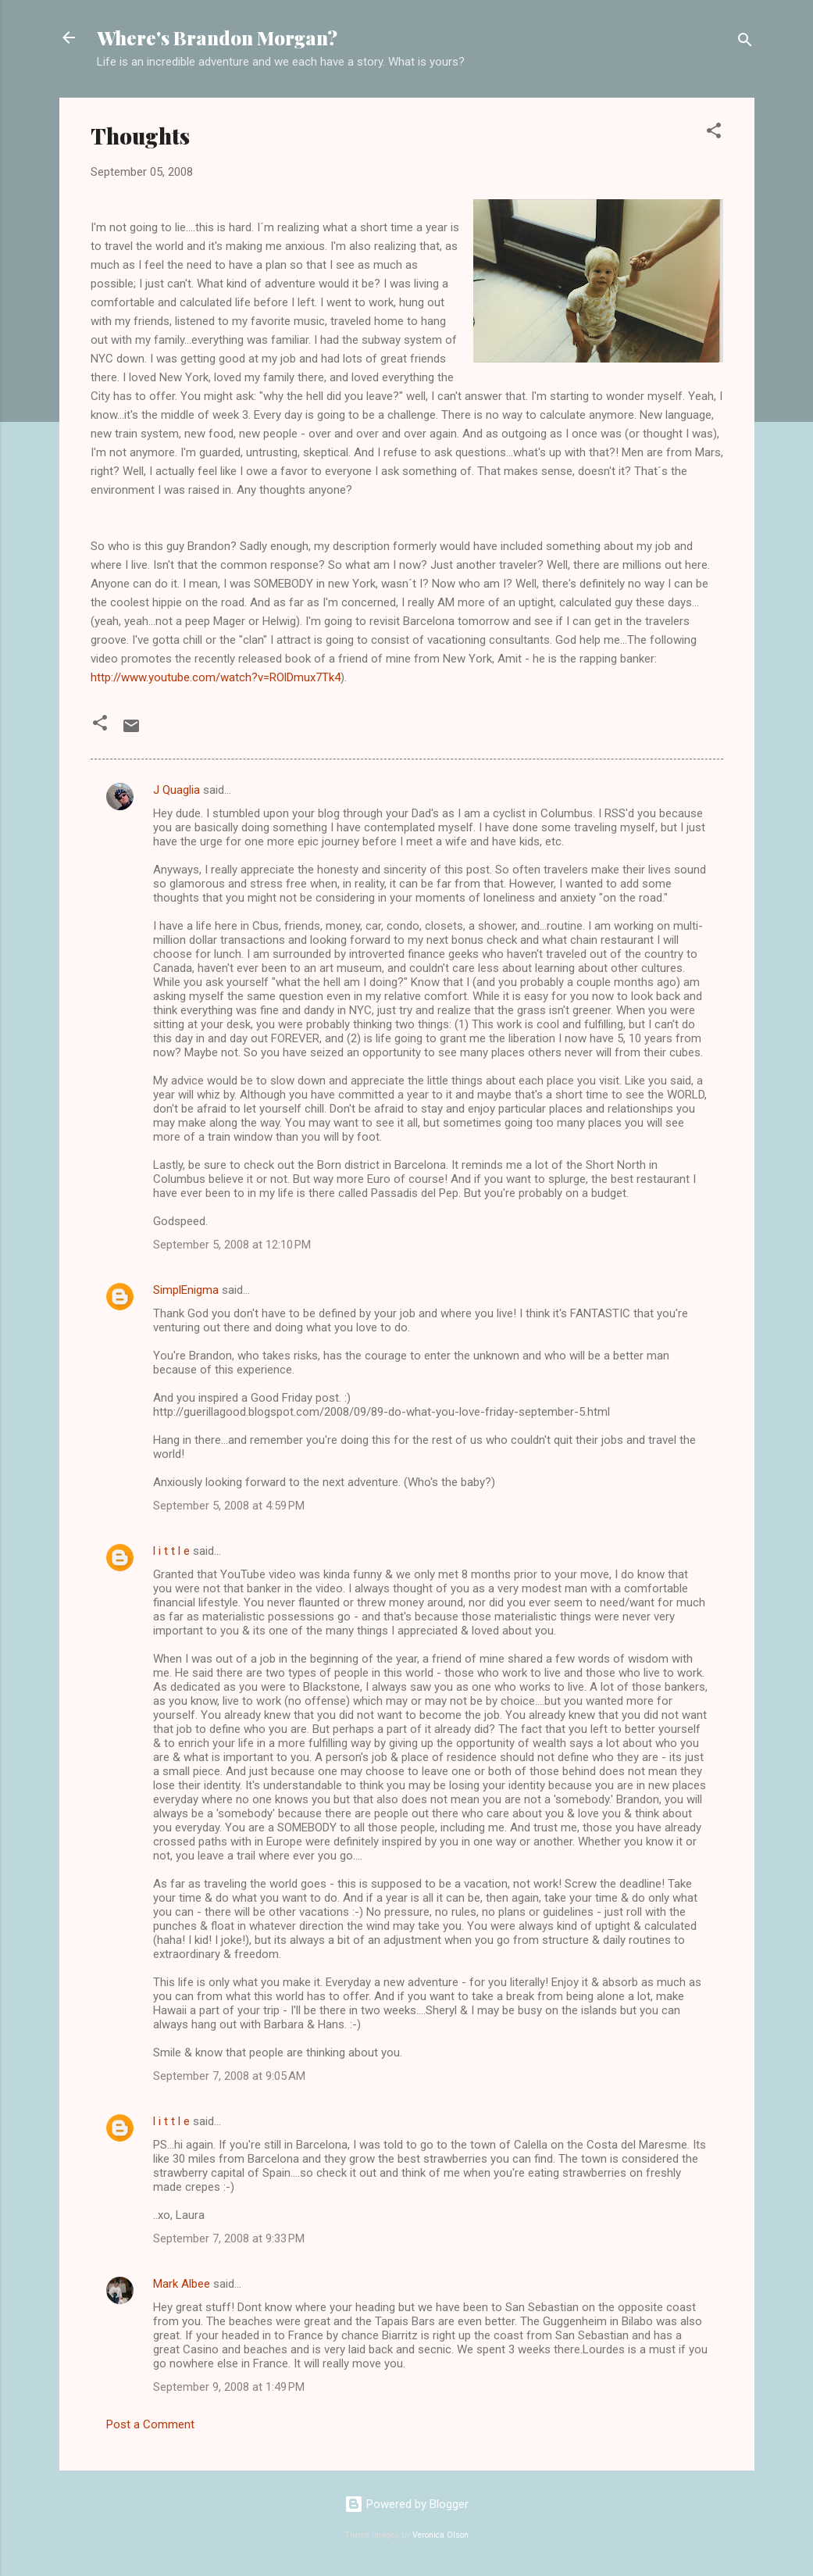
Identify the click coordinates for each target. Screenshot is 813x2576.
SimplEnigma (186, 1290)
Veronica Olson (440, 2535)
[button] (713, 133)
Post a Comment (150, 2424)
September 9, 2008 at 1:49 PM (229, 2387)
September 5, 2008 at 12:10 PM (232, 1245)
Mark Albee (181, 2284)
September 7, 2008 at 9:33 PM (229, 2238)
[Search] (745, 42)
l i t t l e (171, 1551)
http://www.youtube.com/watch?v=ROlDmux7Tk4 (216, 677)
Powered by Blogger (406, 2504)
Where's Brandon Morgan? (217, 37)
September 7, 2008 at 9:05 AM (229, 2076)
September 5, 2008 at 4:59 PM (229, 1506)
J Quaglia (176, 790)
